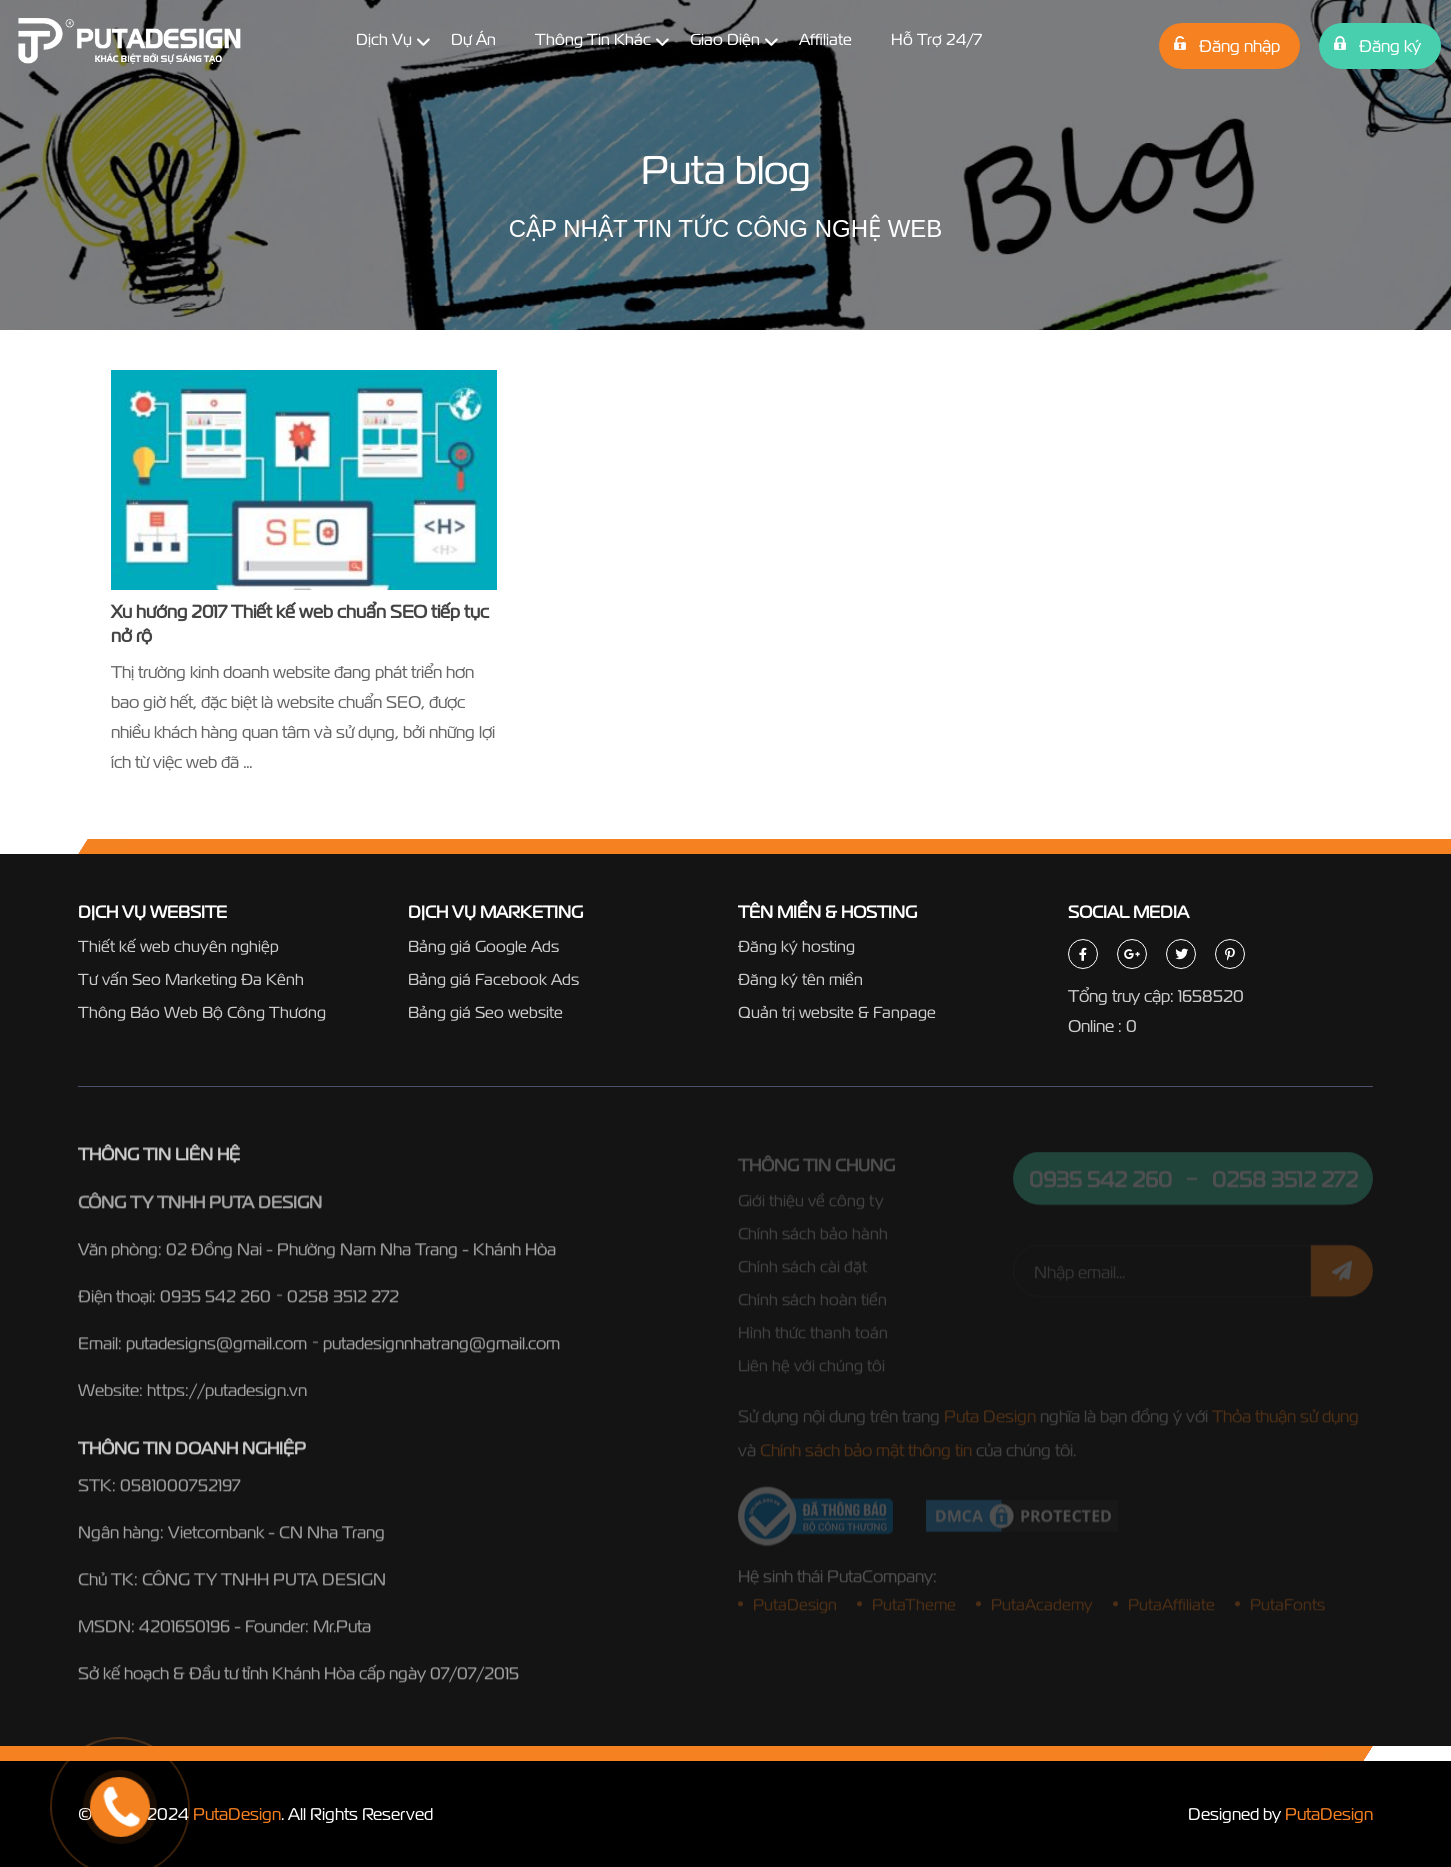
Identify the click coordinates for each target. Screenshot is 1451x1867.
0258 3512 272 (343, 1302)
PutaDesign (237, 1813)
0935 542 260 (215, 1302)
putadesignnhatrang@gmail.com (441, 1349)
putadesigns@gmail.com (216, 1349)
